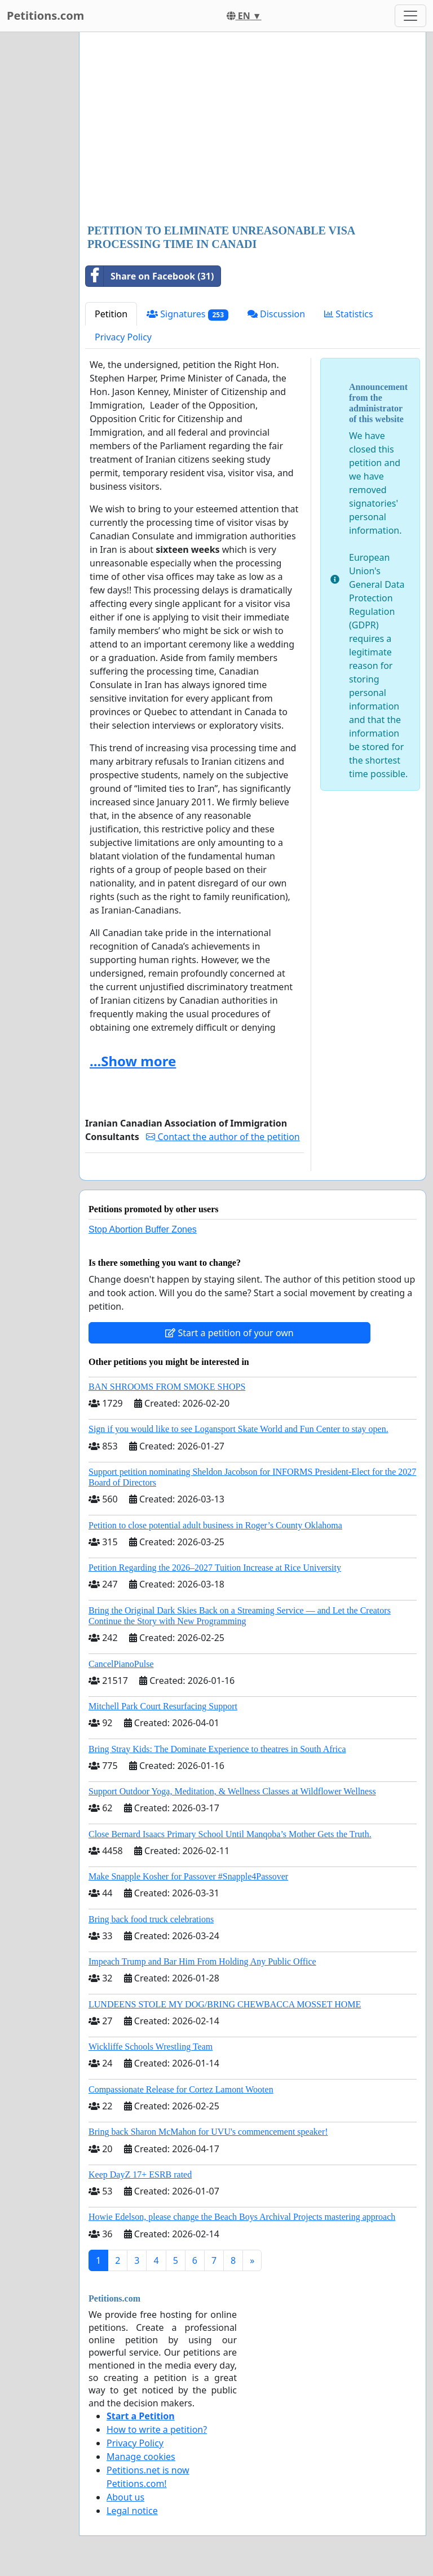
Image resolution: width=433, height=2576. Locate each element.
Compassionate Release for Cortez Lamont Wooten (181, 2089)
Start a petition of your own (229, 1333)
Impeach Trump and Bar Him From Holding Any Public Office (202, 1961)
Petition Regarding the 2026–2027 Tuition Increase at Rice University (215, 1567)
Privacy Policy (123, 337)
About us (125, 2497)
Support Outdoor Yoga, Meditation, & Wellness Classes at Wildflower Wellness (232, 1791)
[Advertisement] (252, 129)
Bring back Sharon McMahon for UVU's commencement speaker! (208, 2131)
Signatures (187, 314)
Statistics (348, 314)
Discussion (276, 314)
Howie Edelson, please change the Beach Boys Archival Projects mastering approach (242, 2217)
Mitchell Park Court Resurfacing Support (163, 1706)
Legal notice (132, 2510)
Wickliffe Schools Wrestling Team (151, 2046)
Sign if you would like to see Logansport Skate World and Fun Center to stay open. (238, 1429)
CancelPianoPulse (121, 1664)
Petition (111, 314)
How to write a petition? (157, 2429)
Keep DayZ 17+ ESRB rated (140, 2174)
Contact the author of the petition (222, 1136)
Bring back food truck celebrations (151, 1919)
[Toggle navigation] (410, 16)
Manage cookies (141, 2456)
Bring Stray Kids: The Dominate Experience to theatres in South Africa (217, 1749)
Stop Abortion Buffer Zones (143, 1229)
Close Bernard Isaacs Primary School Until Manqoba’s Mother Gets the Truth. (230, 1834)
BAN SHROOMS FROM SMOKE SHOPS (167, 1386)
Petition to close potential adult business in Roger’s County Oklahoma (215, 1525)
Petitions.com (45, 15)
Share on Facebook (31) (150, 276)
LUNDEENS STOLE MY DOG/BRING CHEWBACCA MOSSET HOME (225, 2004)
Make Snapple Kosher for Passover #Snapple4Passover (188, 1876)
